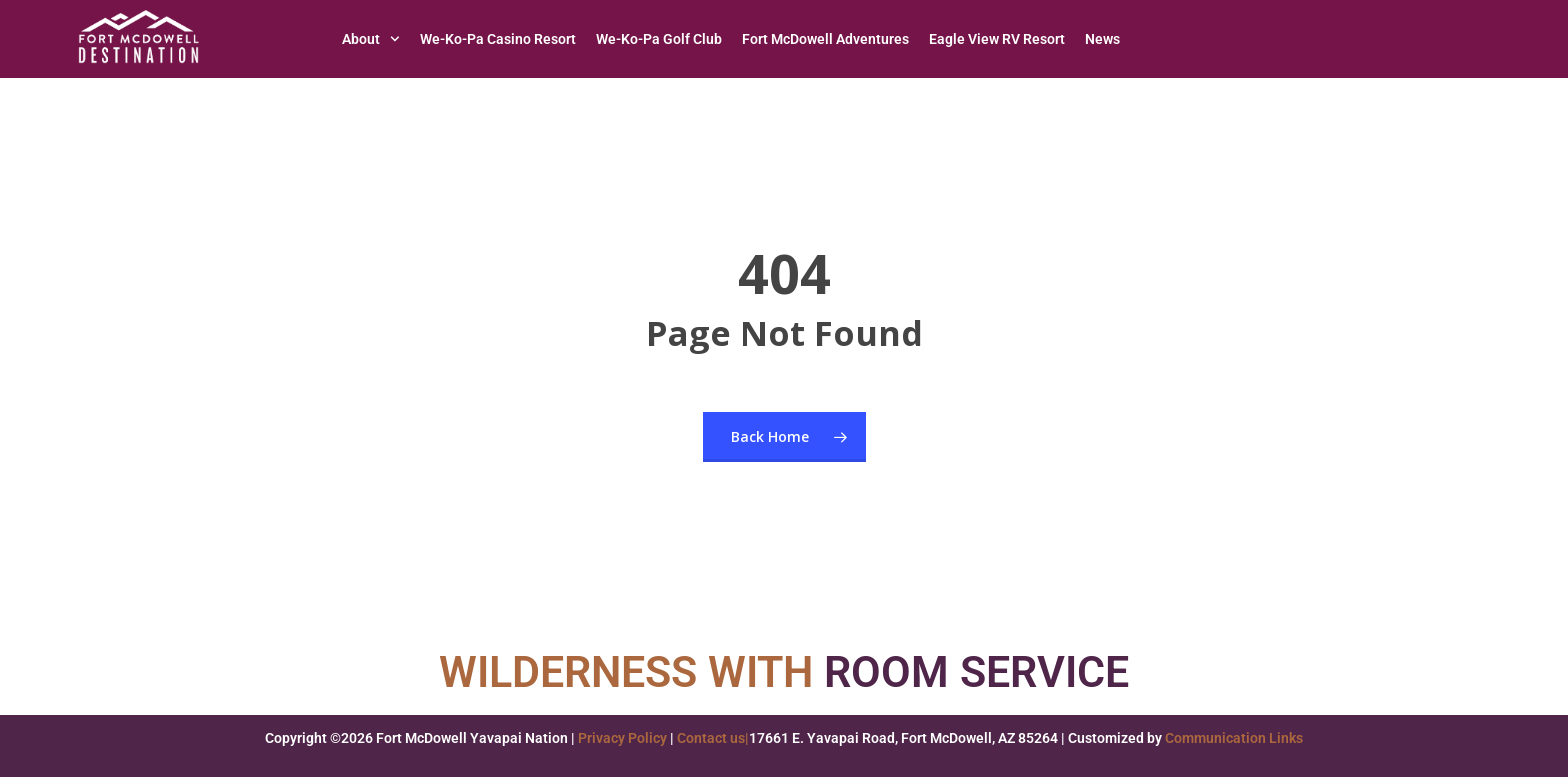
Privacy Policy (622, 738)
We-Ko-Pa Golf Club (659, 39)
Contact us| (713, 738)
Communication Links (1234, 738)
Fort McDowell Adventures (825, 39)
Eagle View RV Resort (997, 39)
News (1102, 39)
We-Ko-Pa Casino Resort (498, 39)
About (371, 39)
